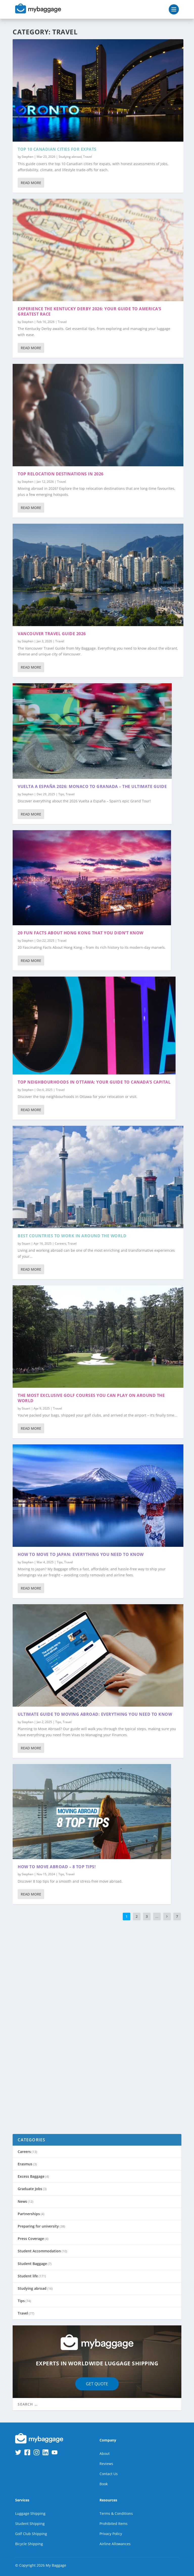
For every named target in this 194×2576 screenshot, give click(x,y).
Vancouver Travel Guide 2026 (52, 633)
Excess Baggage (31, 2176)
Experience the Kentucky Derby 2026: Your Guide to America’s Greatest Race (89, 311)
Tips (61, 794)
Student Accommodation (39, 2251)
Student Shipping (30, 2523)
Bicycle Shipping (29, 2543)
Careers (60, 1243)
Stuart (26, 1243)
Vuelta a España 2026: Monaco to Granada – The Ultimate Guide (92, 786)
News (22, 2201)
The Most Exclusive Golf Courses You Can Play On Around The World (91, 1398)
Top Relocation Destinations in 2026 (61, 474)
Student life (28, 2276)
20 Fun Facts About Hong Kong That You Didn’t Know (80, 933)
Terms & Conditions (116, 2513)
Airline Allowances (115, 2543)
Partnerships (29, 2213)
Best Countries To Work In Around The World (72, 1236)
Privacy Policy (111, 2533)
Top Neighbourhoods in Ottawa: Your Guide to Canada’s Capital (94, 1082)
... (156, 1916)
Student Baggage (32, 2263)
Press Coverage (31, 2238)
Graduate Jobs (30, 2188)
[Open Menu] (174, 9)
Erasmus (25, 2164)
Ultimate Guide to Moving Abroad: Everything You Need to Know (95, 1714)
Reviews (106, 2463)
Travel (87, 157)
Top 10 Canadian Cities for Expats (57, 149)
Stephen (27, 157)
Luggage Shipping (30, 2513)
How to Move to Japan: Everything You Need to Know (81, 1554)
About (105, 2453)
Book (104, 2483)
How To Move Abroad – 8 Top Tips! (57, 1866)
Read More (31, 182)
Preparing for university (38, 2226)
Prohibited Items (114, 2523)
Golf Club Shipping (31, 2533)
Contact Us (109, 2473)
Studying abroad (70, 157)
